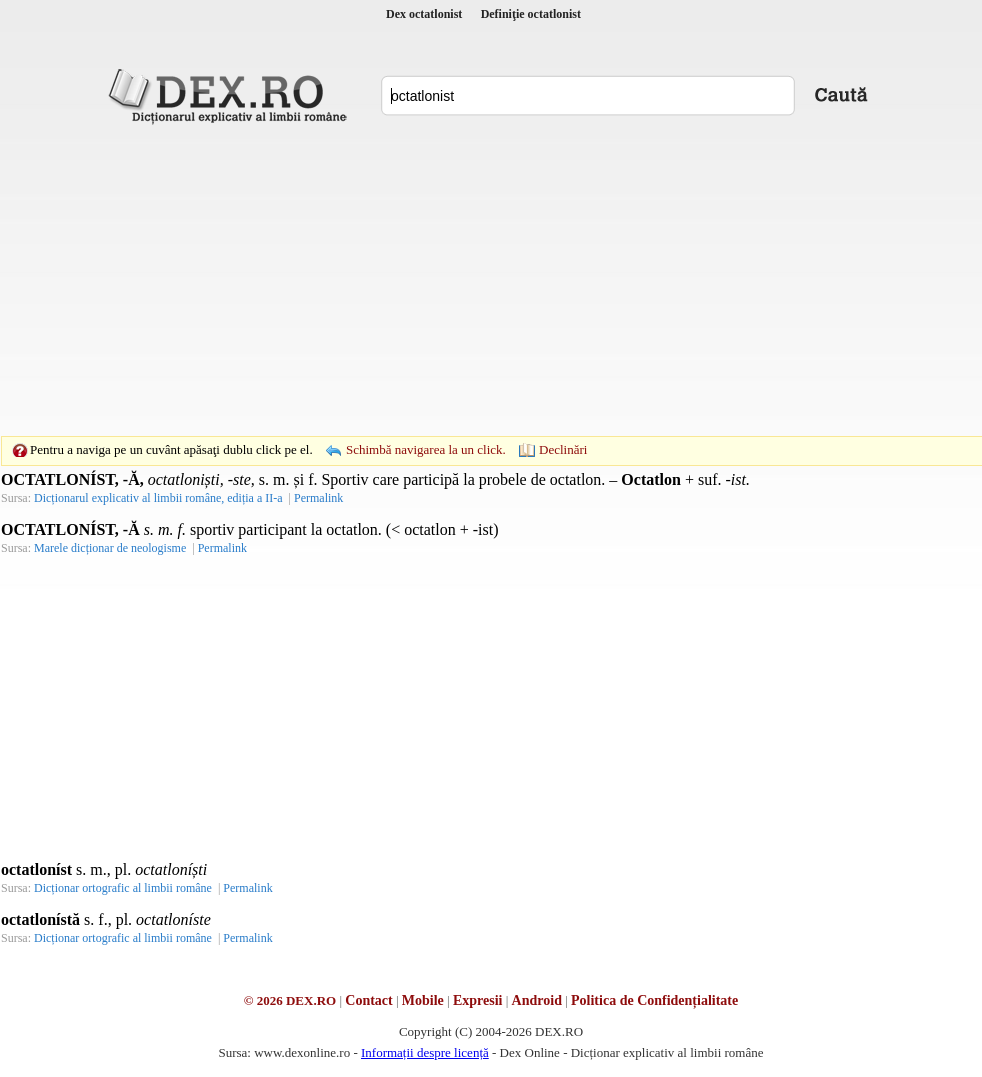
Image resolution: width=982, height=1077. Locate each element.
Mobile (423, 1000)
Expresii (478, 1000)
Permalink (318, 498)
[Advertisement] (460, 280)
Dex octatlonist (424, 14)
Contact (368, 1000)
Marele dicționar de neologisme (110, 548)
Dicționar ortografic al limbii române (123, 888)
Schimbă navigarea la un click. (426, 449)
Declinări (563, 449)
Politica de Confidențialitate (654, 1000)
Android (537, 1000)
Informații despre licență (425, 1052)
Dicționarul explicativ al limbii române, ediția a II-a (158, 498)
